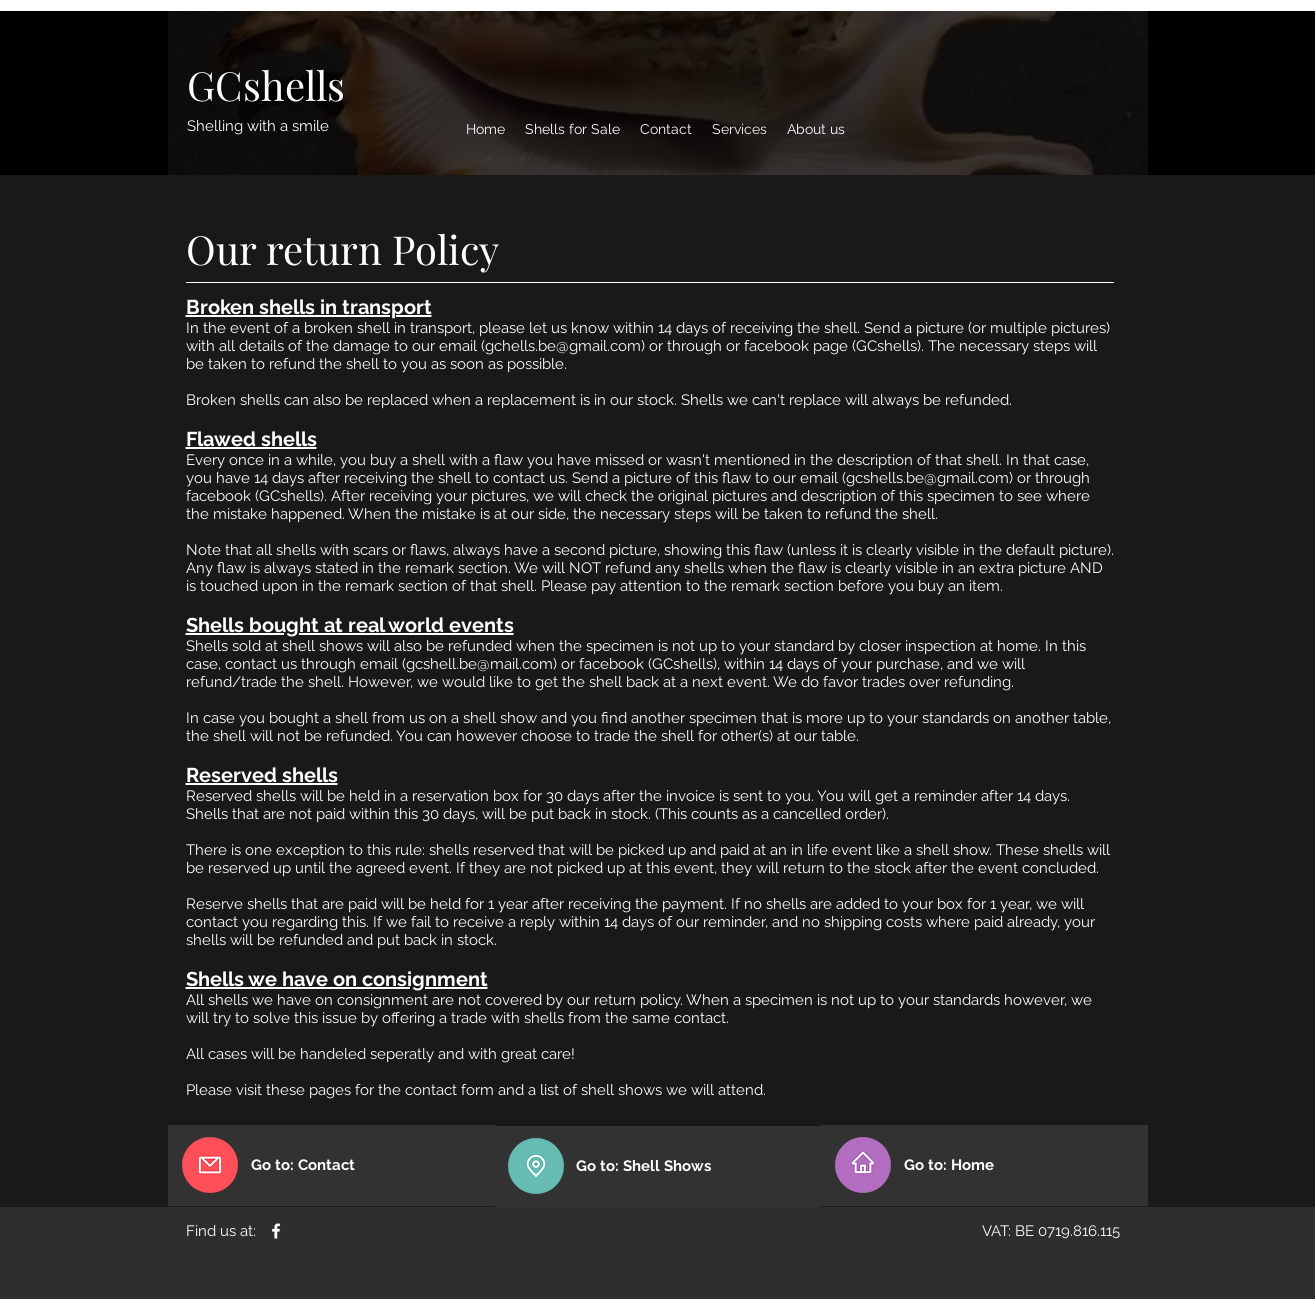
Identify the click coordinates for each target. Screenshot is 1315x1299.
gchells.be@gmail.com (563, 346)
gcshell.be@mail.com (479, 664)
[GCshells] (266, 85)
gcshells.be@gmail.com (927, 478)
